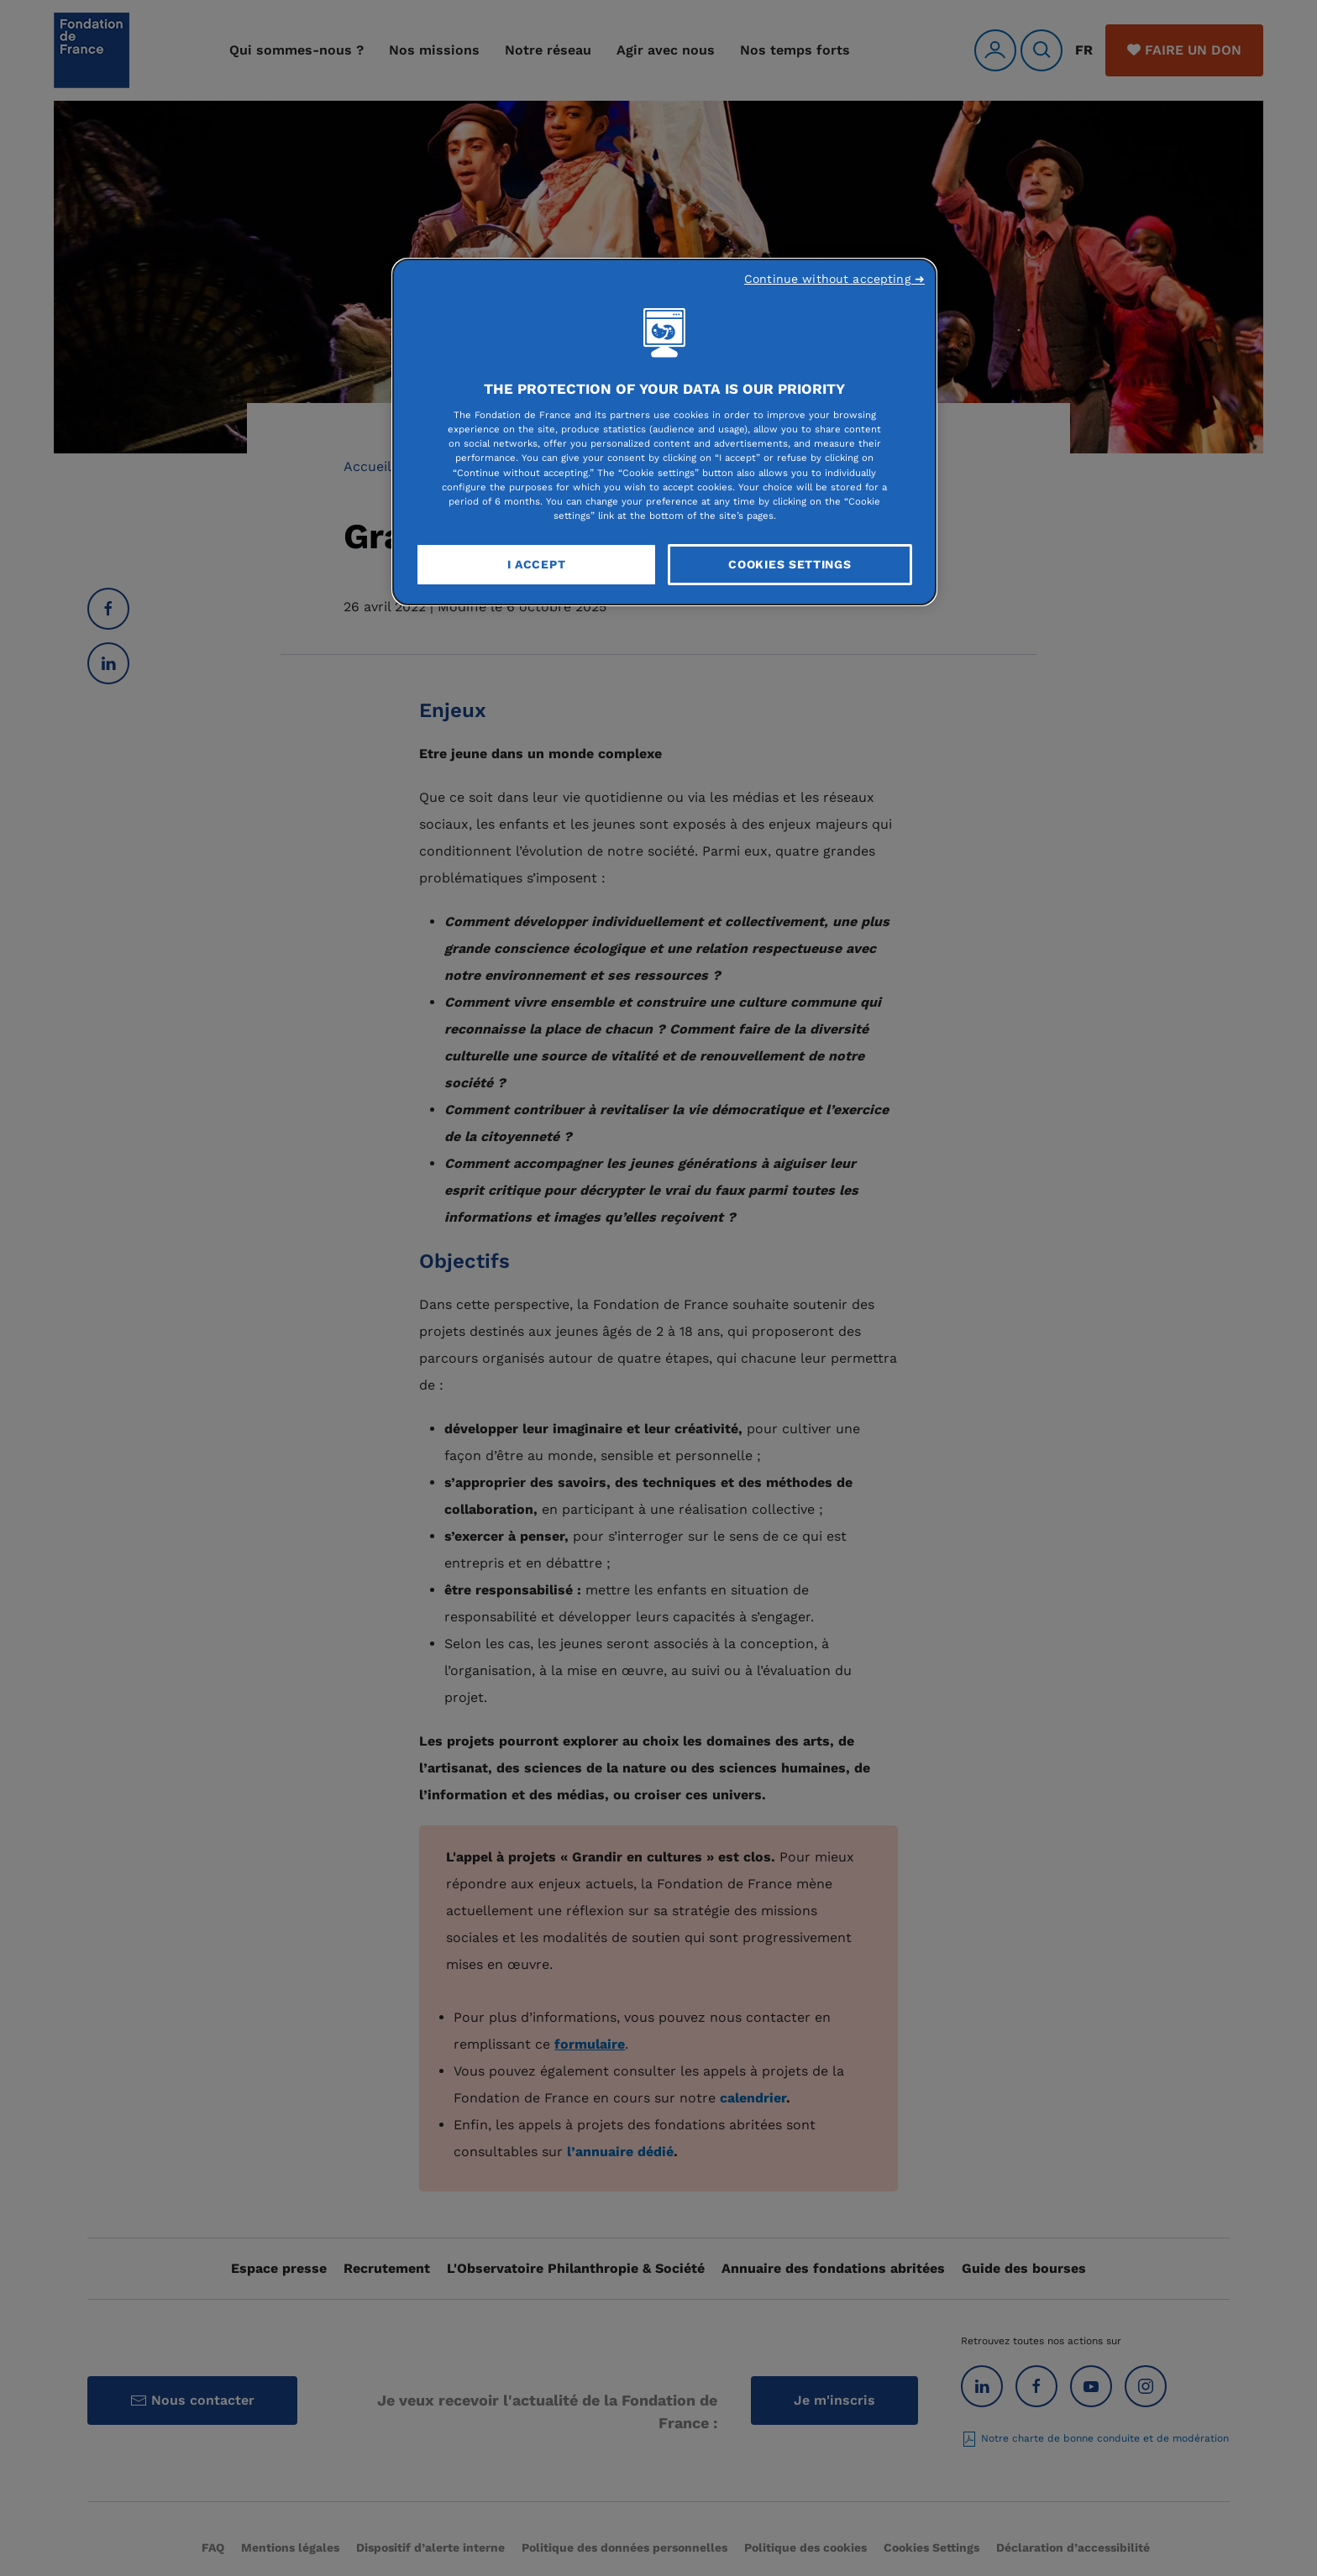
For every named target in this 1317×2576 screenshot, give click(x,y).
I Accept (536, 564)
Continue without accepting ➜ (834, 278)
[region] (664, 432)
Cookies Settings (789, 564)
